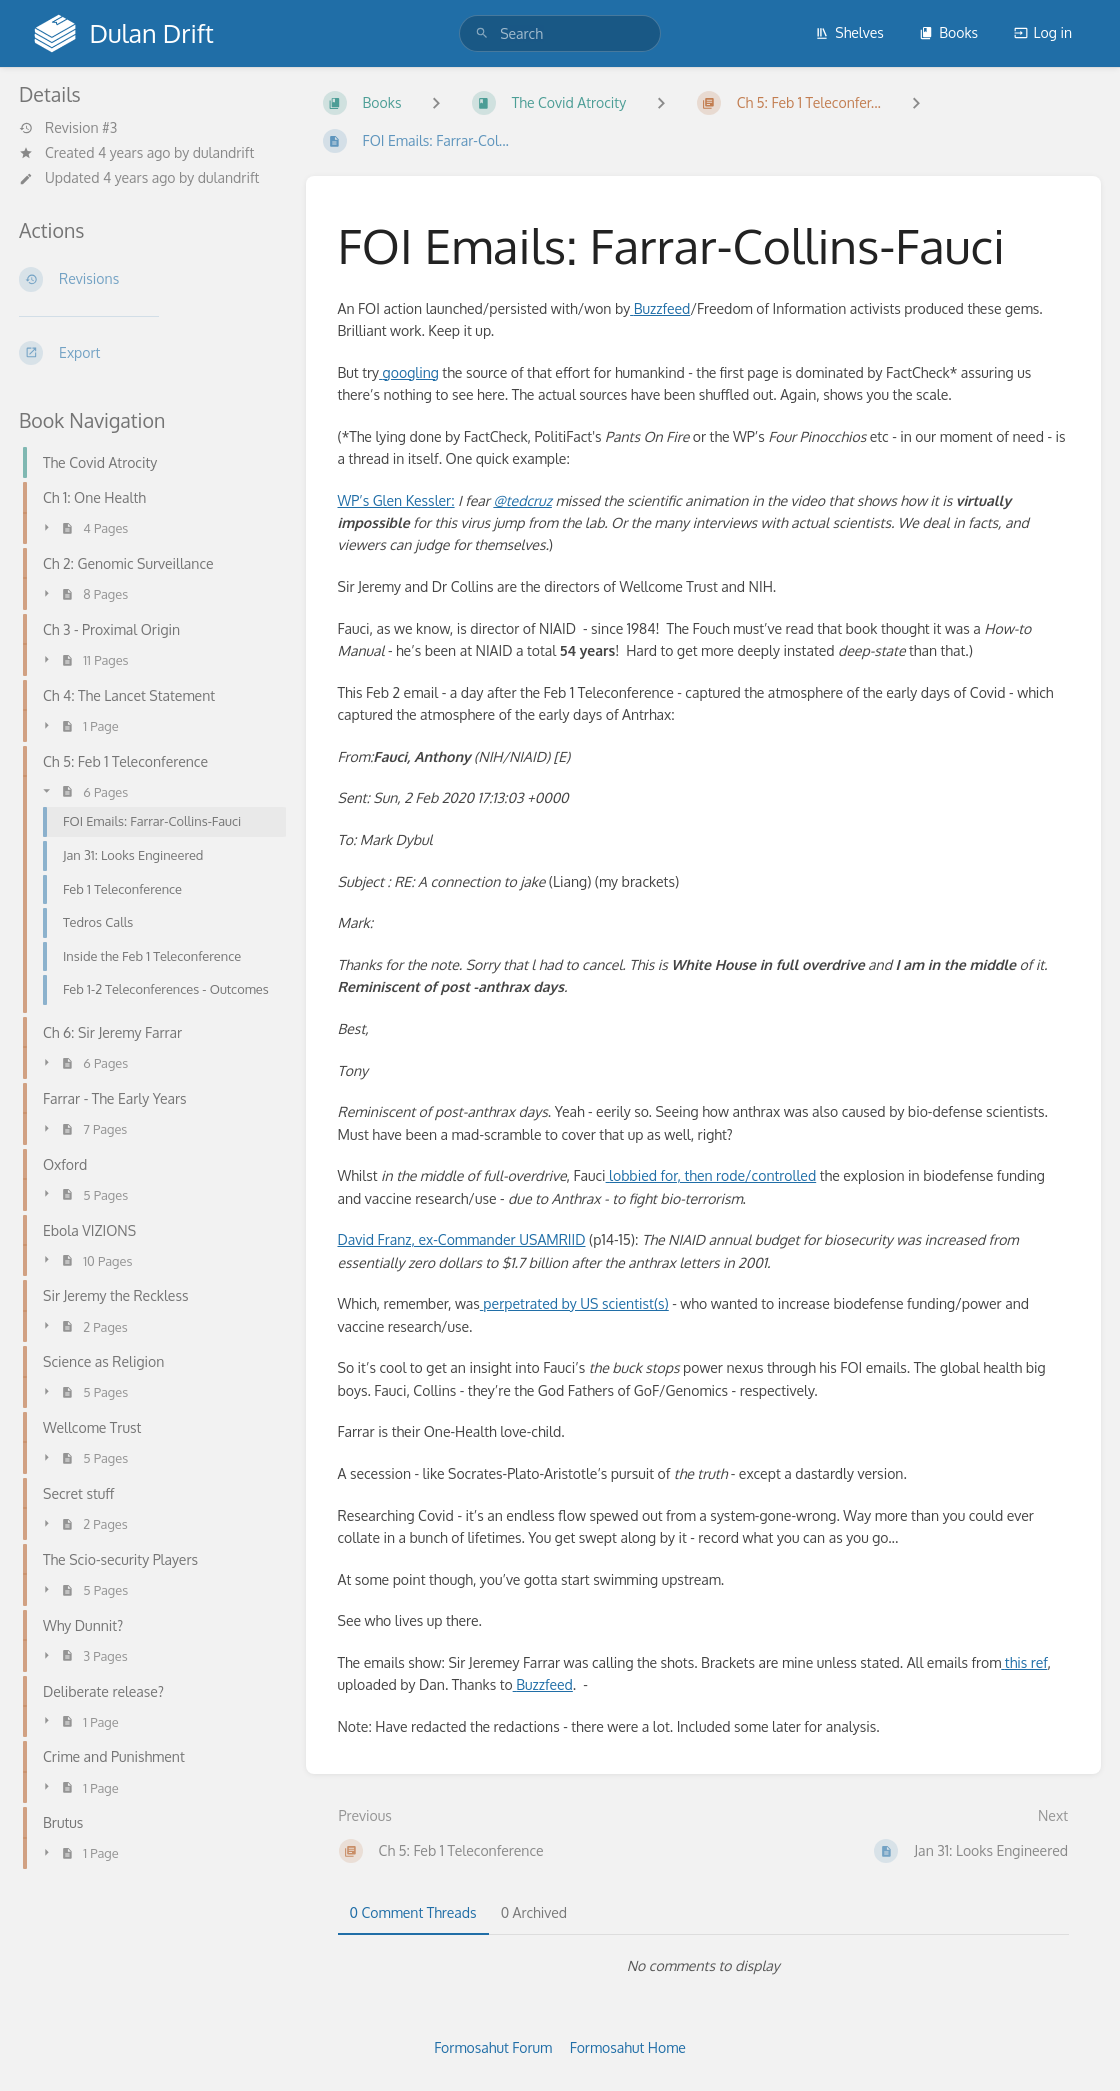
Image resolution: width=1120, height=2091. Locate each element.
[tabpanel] (704, 1966)
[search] (560, 33)
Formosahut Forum (493, 2047)
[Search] (482, 33)
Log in (1043, 32)
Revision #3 (68, 128)
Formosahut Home (628, 2047)
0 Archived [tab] (534, 1912)
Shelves (849, 32)
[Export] (146, 353)
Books (948, 32)
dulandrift (224, 152)
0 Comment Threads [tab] (413, 1912)
